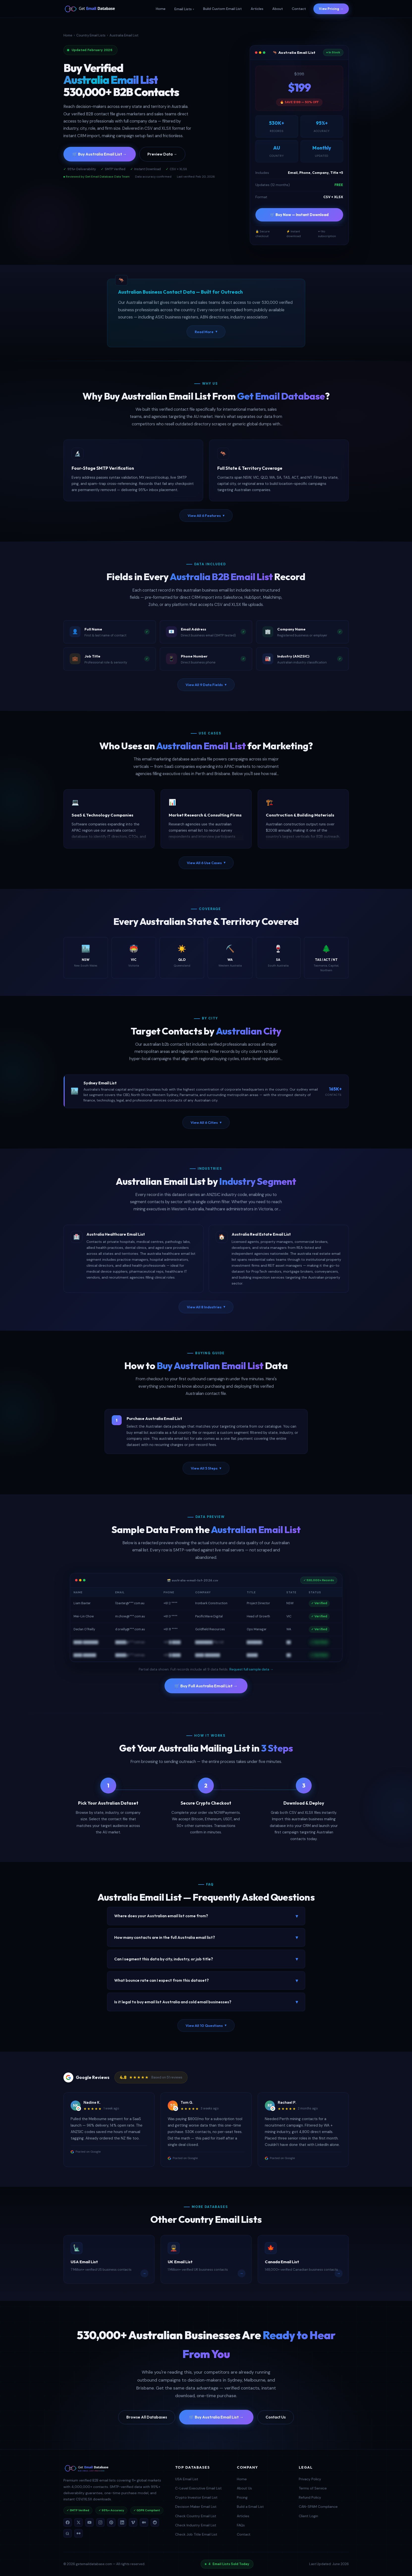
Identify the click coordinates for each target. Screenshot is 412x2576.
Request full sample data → (251, 1669)
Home (160, 8)
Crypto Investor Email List (196, 2497)
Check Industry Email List (195, 2525)
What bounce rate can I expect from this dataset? (206, 1981)
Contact (299, 8)
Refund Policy (310, 2497)
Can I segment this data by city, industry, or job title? (206, 1959)
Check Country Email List (195, 2516)
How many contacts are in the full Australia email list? (206, 1937)
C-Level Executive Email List (198, 2488)
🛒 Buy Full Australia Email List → (206, 1685)
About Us (244, 2488)
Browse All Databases (146, 2417)
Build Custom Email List (222, 8)
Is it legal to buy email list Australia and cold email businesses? (206, 2002)
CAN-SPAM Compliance (318, 2506)
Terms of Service (313, 2488)
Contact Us (276, 2417)
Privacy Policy (310, 2479)
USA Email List (186, 2479)
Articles (257, 8)
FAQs (241, 2525)
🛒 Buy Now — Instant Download (299, 214)
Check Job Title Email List (196, 2534)
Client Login (308, 2516)
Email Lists (183, 9)
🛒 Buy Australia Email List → (99, 154)
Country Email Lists (91, 35)
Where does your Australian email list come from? (206, 1916)
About (277, 8)
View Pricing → (331, 8)
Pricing (242, 2497)
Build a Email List (250, 2506)
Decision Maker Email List (196, 2506)
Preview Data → (162, 154)
